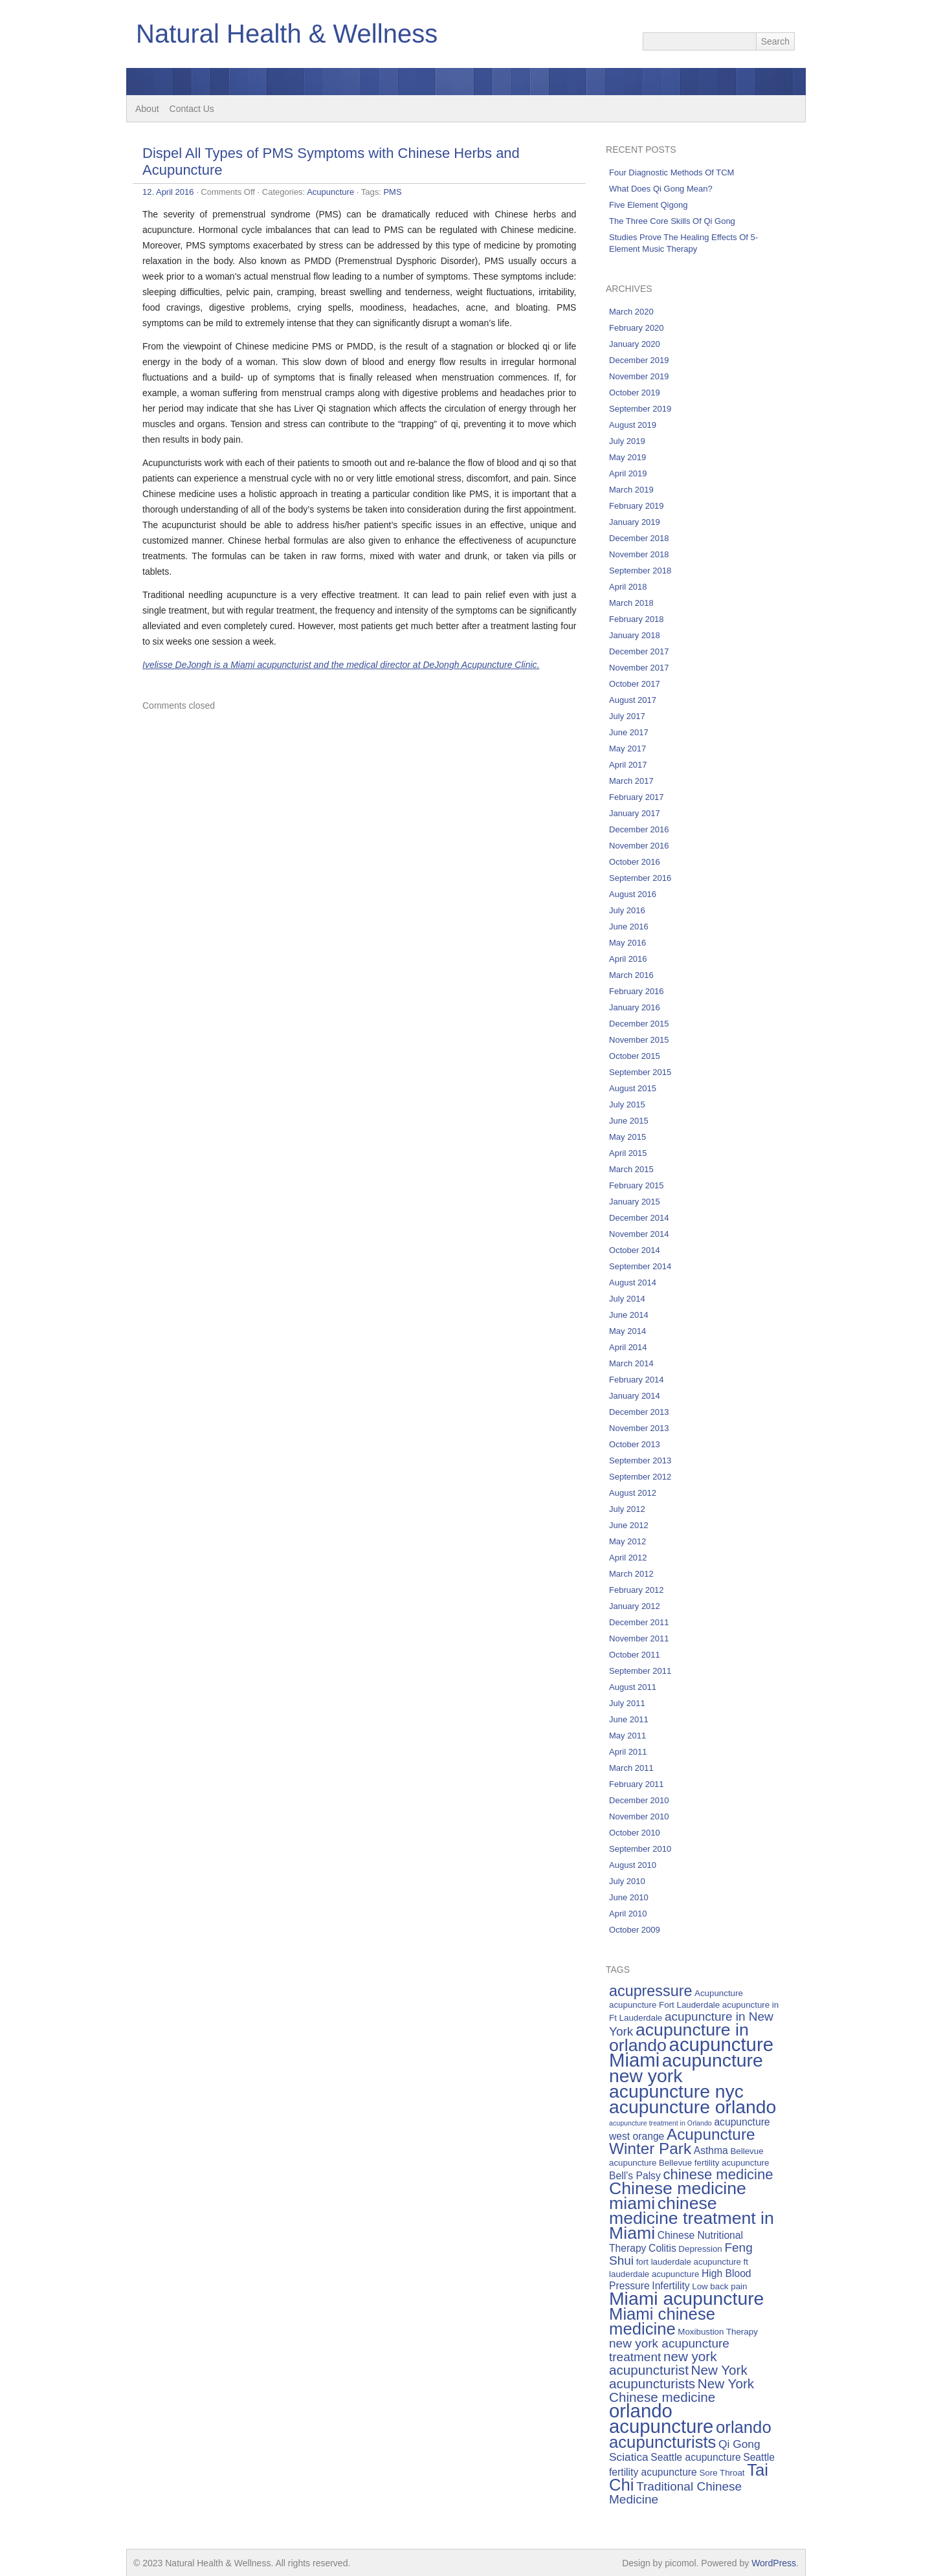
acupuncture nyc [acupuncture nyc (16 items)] (676, 2091)
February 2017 (636, 797)
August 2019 (632, 425)
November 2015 (639, 1040)
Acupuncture (330, 192)
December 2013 (639, 1412)
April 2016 (628, 959)
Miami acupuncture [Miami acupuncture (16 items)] (686, 2298)
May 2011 (627, 1735)
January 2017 (634, 813)
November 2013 (639, 1428)
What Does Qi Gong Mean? (661, 189)
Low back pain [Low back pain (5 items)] (719, 2286)
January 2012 (634, 1606)
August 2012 (632, 1493)
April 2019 (628, 473)
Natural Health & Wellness (287, 33)
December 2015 (639, 1023)
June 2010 (629, 1897)
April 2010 (628, 1913)
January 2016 (634, 1007)
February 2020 (636, 328)
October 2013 (634, 1444)
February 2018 (636, 619)
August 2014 (632, 1282)
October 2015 (634, 1056)
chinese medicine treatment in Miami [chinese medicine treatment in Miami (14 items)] (691, 2218)
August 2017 (632, 700)
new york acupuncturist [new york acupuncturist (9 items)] (663, 2363)
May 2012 (627, 1541)
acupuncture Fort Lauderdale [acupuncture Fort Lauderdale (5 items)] (664, 2005)
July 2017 (627, 716)
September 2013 (640, 1460)
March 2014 (631, 1363)
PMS (392, 192)
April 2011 (628, 1752)
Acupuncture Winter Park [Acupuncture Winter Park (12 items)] (682, 2141)
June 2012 (629, 1525)
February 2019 (636, 506)
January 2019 (634, 522)
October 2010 (634, 1833)
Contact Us (192, 109)
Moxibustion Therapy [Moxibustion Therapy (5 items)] (717, 2332)
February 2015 (636, 1185)
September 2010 (640, 1849)
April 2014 (628, 1347)
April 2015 (628, 1153)
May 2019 (627, 457)
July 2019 (627, 441)
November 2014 (639, 1234)
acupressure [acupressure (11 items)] (650, 1990)
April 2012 (628, 1557)
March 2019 (631, 489)
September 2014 (640, 1266)
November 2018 (639, 554)
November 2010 (639, 1816)
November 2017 (639, 667)
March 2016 (631, 975)
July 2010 (627, 1881)
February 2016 (636, 991)
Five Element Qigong (648, 205)
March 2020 (631, 311)
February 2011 (636, 1784)
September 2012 (640, 1477)
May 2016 (627, 943)
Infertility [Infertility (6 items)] (670, 2285)
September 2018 (640, 570)
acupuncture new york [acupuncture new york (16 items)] (686, 2068)
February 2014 (636, 1379)
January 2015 (634, 1201)
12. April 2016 (168, 192)
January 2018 (634, 635)
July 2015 (627, 1104)
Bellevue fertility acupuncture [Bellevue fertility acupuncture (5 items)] (714, 2163)
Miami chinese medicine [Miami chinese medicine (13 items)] (662, 2321)
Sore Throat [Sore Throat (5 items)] (721, 2473)
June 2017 (629, 732)
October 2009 (634, 1930)
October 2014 (634, 1250)
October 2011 (634, 1655)
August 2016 (632, 894)
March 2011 (631, 1768)
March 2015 (631, 1169)
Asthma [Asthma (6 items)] (711, 2150)
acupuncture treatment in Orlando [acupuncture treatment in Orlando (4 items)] (660, 2123)
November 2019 (639, 376)
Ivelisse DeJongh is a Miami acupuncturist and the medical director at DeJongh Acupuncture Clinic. (340, 665)
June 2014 (629, 1315)
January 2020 (634, 344)
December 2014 (639, 1218)
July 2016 (627, 910)
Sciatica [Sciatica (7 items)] (629, 2456)
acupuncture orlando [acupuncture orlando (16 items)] (692, 2106)
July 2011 (627, 1703)
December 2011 (639, 1622)
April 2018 (628, 587)
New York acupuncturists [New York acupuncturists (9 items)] (678, 2376)
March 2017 (631, 781)
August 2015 (632, 1088)
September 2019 (640, 409)
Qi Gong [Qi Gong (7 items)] (739, 2443)
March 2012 (631, 1574)
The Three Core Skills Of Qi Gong (672, 221)
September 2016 (640, 878)
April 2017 (628, 765)
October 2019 (634, 392)
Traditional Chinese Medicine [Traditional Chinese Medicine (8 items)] (675, 2493)
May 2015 (627, 1137)
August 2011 (632, 1687)
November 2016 (639, 845)
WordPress (773, 2563)
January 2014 (634, 1396)
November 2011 (639, 1638)
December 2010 (639, 1800)
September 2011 (640, 1671)
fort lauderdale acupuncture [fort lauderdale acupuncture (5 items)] (688, 2262)
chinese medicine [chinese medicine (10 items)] (718, 2174)
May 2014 (627, 1331)
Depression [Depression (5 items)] (700, 2249)
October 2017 (634, 684)
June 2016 (629, 926)
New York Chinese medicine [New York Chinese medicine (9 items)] (681, 2390)
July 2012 (627, 1509)
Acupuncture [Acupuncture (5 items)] (718, 1993)
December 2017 (639, 651)
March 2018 (631, 603)
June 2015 (629, 1121)
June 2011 (629, 1719)
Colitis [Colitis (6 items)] (662, 2248)
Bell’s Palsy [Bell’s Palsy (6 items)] (635, 2175)
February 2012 (636, 1590)
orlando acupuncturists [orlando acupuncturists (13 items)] (690, 2434)
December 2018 (639, 538)
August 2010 (632, 1865)
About (147, 109)
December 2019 (639, 360)
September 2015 (640, 1072)
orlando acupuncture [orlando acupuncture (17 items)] (661, 2418)
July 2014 (627, 1299)
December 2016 (639, 829)
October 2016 (634, 862)
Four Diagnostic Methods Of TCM (671, 172)
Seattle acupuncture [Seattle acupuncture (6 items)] (695, 2457)
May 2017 (627, 748)
